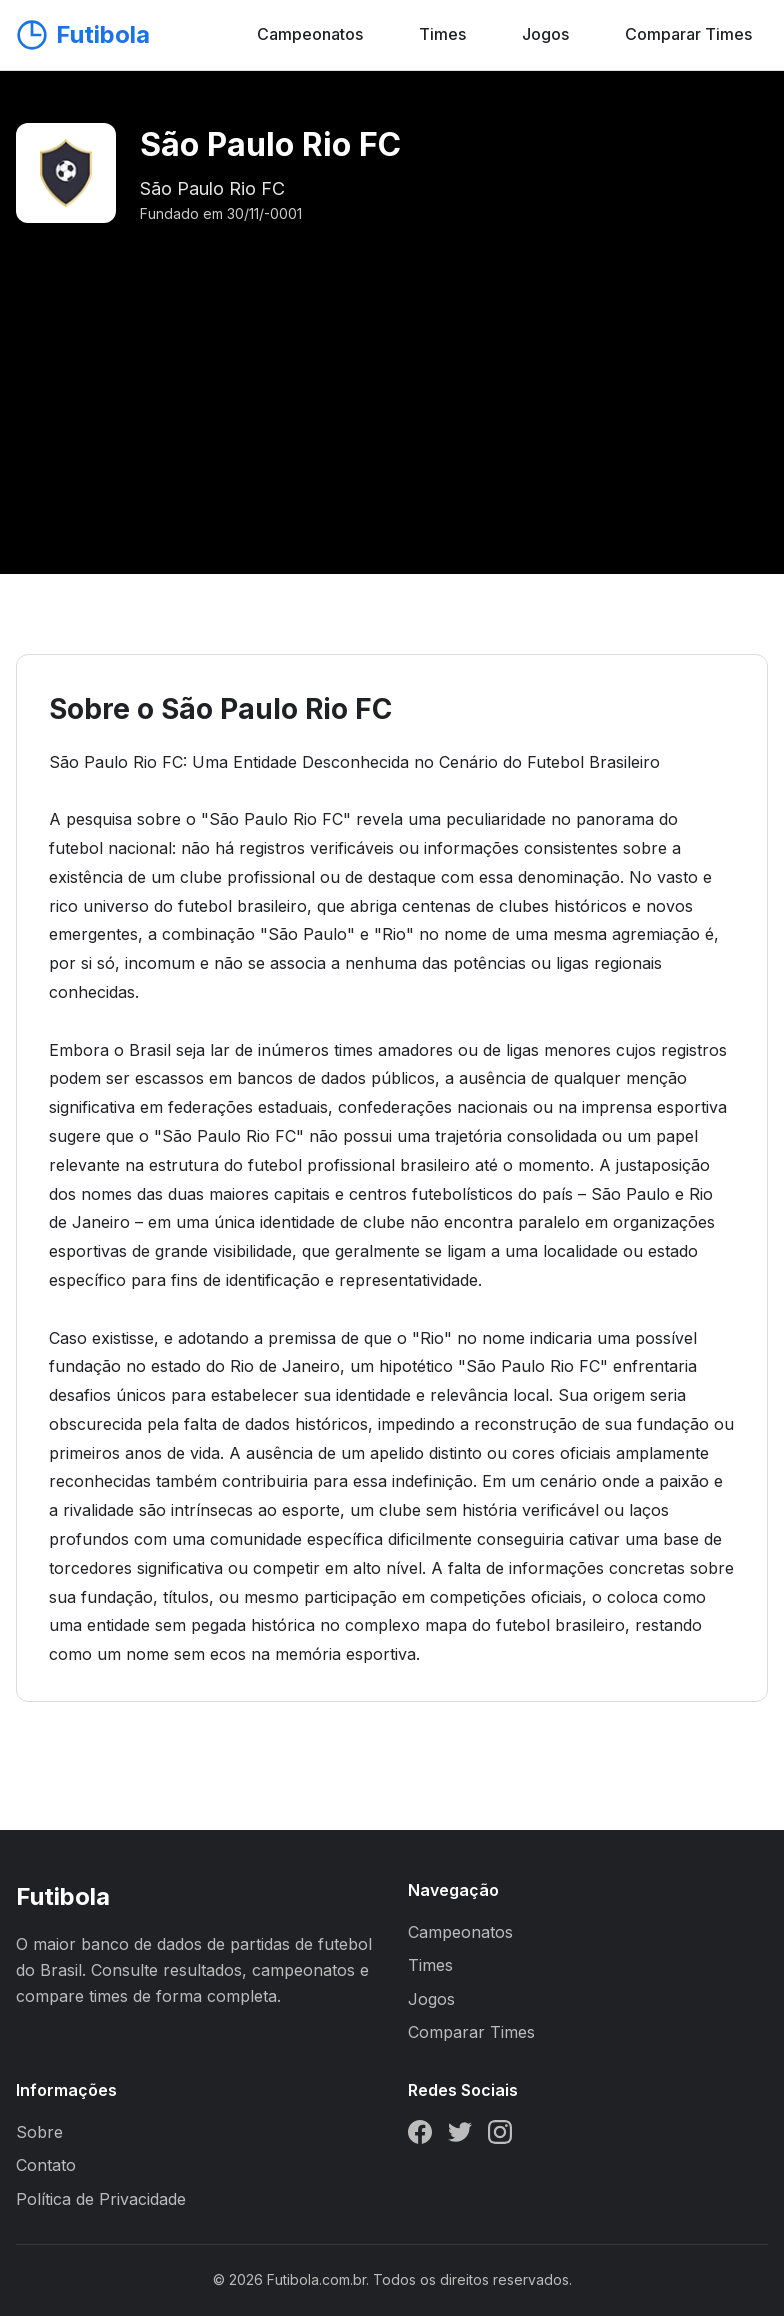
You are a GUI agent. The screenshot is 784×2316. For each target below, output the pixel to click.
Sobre (39, 2132)
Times (442, 34)
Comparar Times (688, 34)
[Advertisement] (392, 376)
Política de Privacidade (101, 2199)
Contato (46, 2165)
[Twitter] (460, 2136)
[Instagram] (500, 2136)
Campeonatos (310, 34)
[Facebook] (420, 2136)
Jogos (545, 34)
